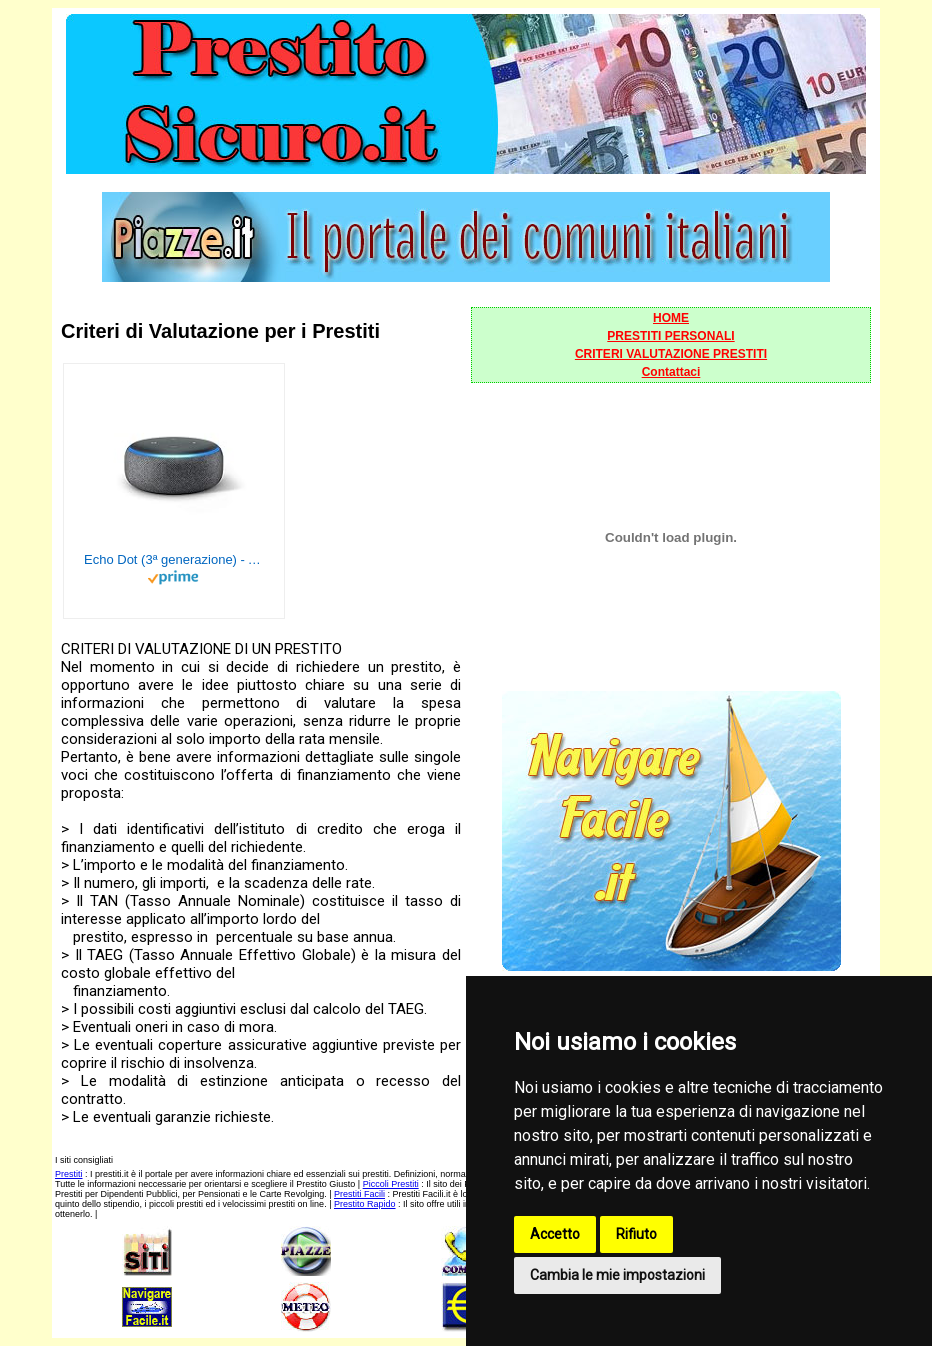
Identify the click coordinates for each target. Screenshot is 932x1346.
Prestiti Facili (359, 1194)
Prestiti (69, 1174)
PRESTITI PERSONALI (670, 336)
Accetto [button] (555, 1234)
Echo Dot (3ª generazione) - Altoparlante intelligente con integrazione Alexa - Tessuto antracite (174, 559)
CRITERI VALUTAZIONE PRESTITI (671, 354)
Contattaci (671, 372)
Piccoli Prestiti (391, 1184)
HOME (671, 318)
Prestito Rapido (365, 1204)
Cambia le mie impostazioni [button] (617, 1275)
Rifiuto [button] (636, 1234)
